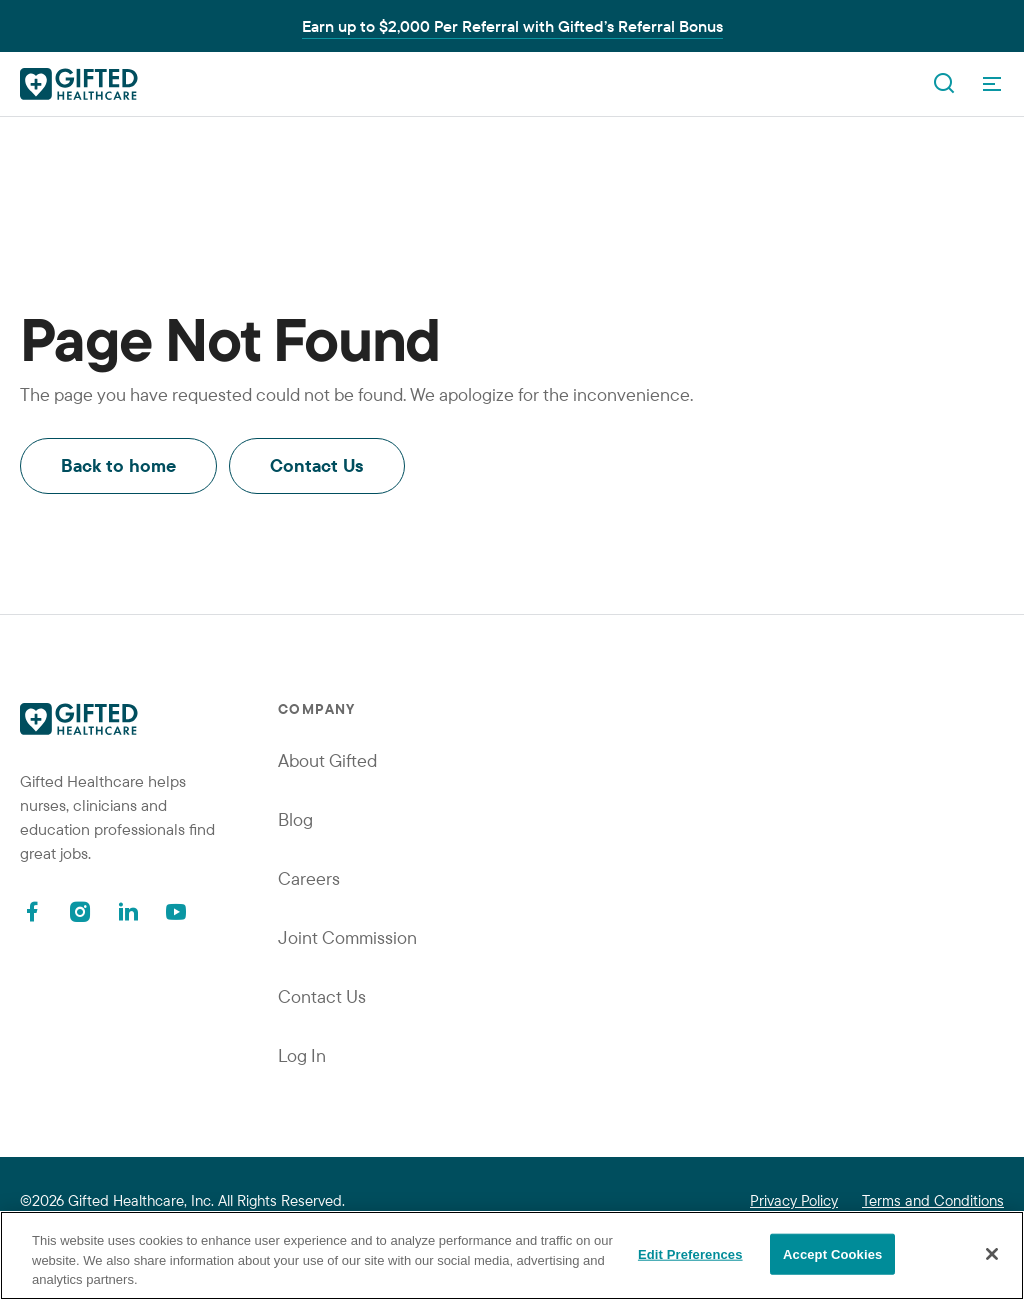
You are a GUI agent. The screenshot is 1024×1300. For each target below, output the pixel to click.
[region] (512, 1255)
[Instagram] (80, 911)
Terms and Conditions (933, 1200)
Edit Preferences (690, 1253)
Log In (302, 1055)
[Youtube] (176, 911)
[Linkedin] (128, 911)
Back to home (118, 465)
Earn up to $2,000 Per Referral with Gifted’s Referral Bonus (512, 26)
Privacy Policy (794, 1200)
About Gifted (327, 760)
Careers (309, 878)
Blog (295, 819)
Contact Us (317, 465)
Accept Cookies (832, 1253)
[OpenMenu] (992, 84)
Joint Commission (347, 937)
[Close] (992, 1254)
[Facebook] (32, 911)
